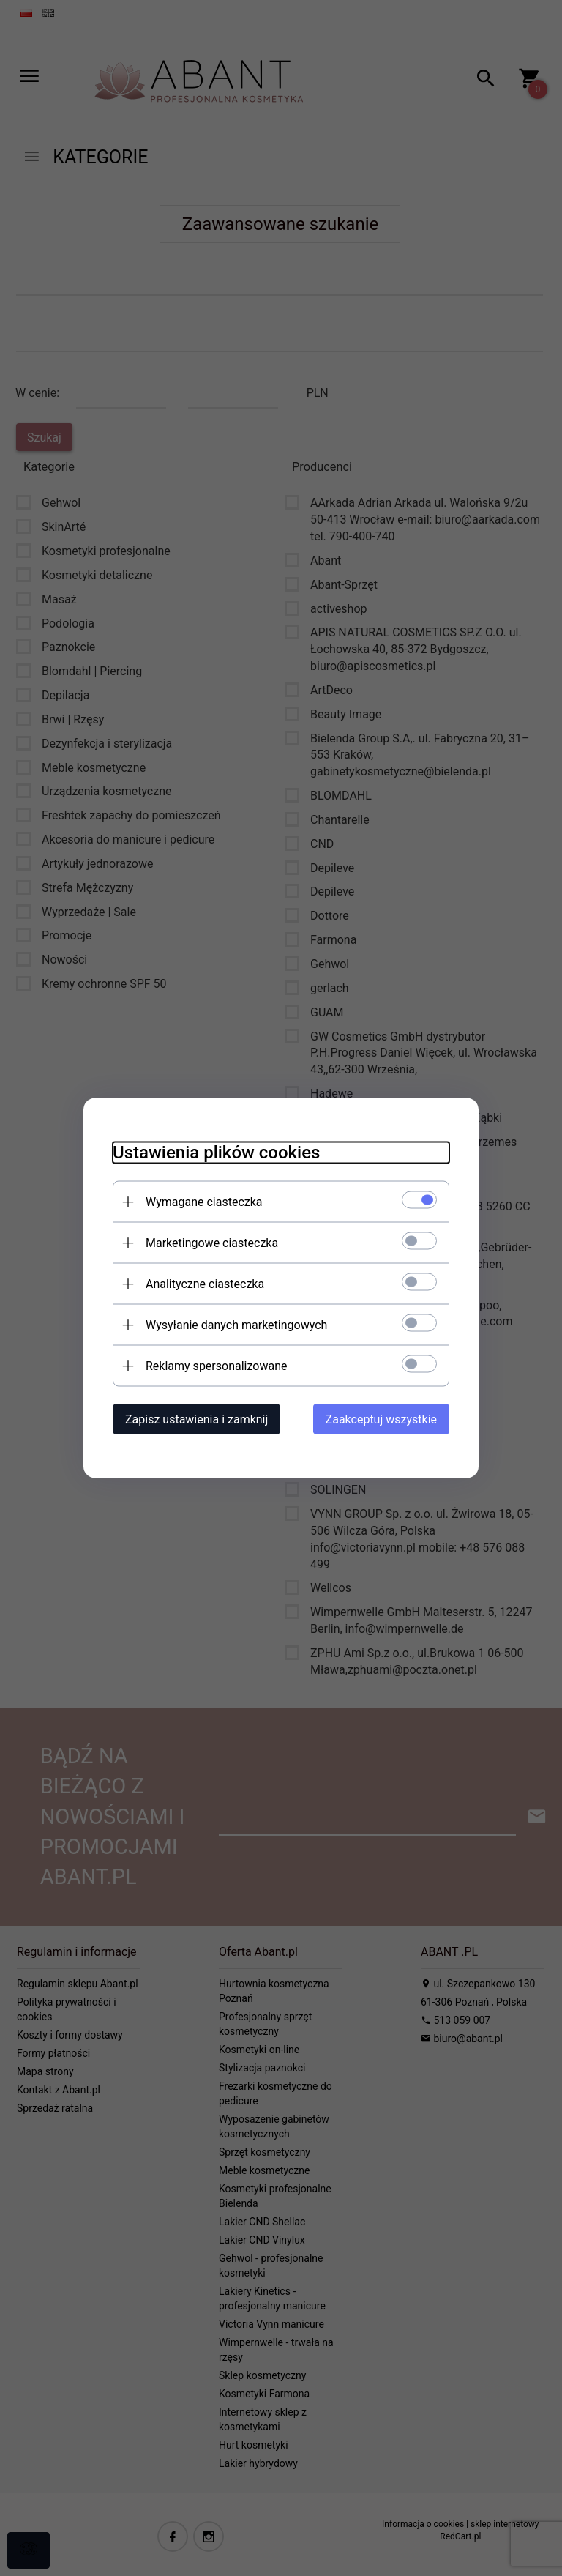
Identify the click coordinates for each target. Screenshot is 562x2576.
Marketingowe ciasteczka (212, 1243)
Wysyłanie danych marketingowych (236, 1325)
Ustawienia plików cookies (216, 1152)
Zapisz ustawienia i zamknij (196, 1419)
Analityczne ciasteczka (205, 1284)
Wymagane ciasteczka (204, 1202)
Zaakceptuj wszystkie (381, 1419)
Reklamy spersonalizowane (216, 1366)
